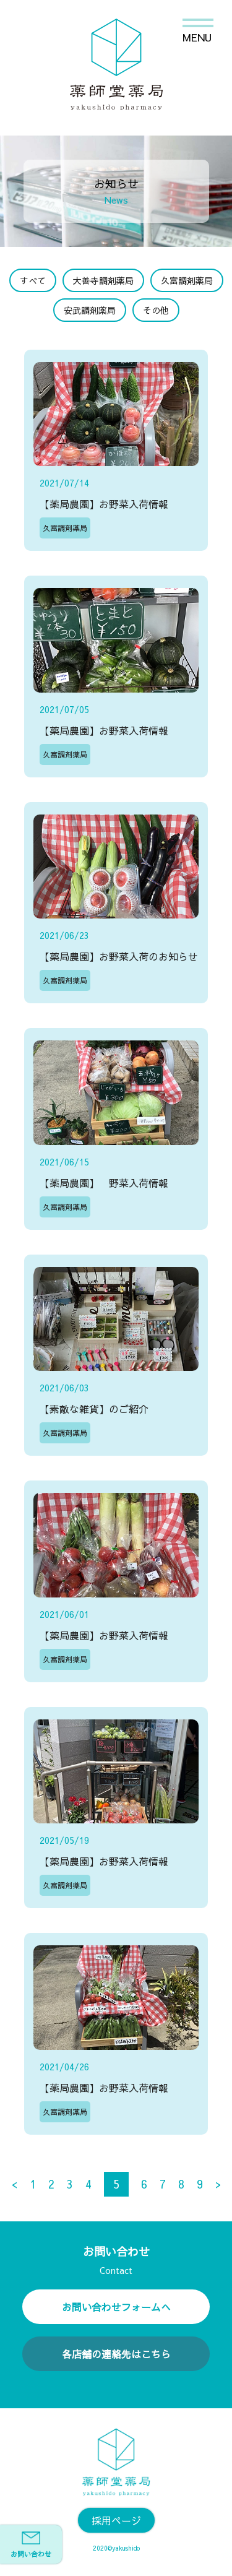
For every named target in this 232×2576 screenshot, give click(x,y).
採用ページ (116, 2520)
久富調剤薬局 (187, 280)
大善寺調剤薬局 (103, 280)
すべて (33, 280)
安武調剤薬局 (90, 310)
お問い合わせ (31, 2545)
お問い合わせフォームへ (116, 2307)
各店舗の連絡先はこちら (116, 2354)
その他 (156, 310)
